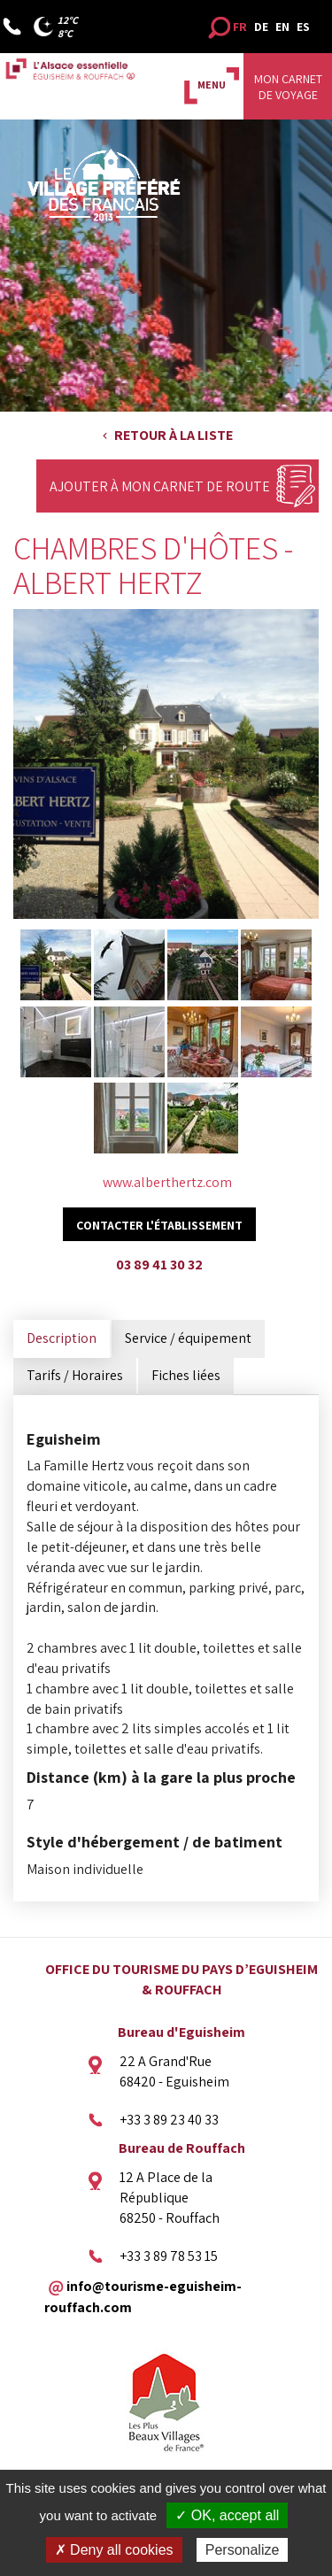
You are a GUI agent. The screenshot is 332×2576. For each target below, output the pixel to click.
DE (261, 27)
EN (282, 27)
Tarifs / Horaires (75, 1375)
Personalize (242, 2549)
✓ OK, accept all (227, 2515)
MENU (211, 84)
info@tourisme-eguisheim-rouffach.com (143, 2296)
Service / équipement (188, 1338)
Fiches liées (185, 1375)
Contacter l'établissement (159, 1225)
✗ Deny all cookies (114, 2549)
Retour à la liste (173, 435)
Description (62, 1338)
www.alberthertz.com (167, 1182)
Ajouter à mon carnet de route (160, 486)
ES (303, 27)
